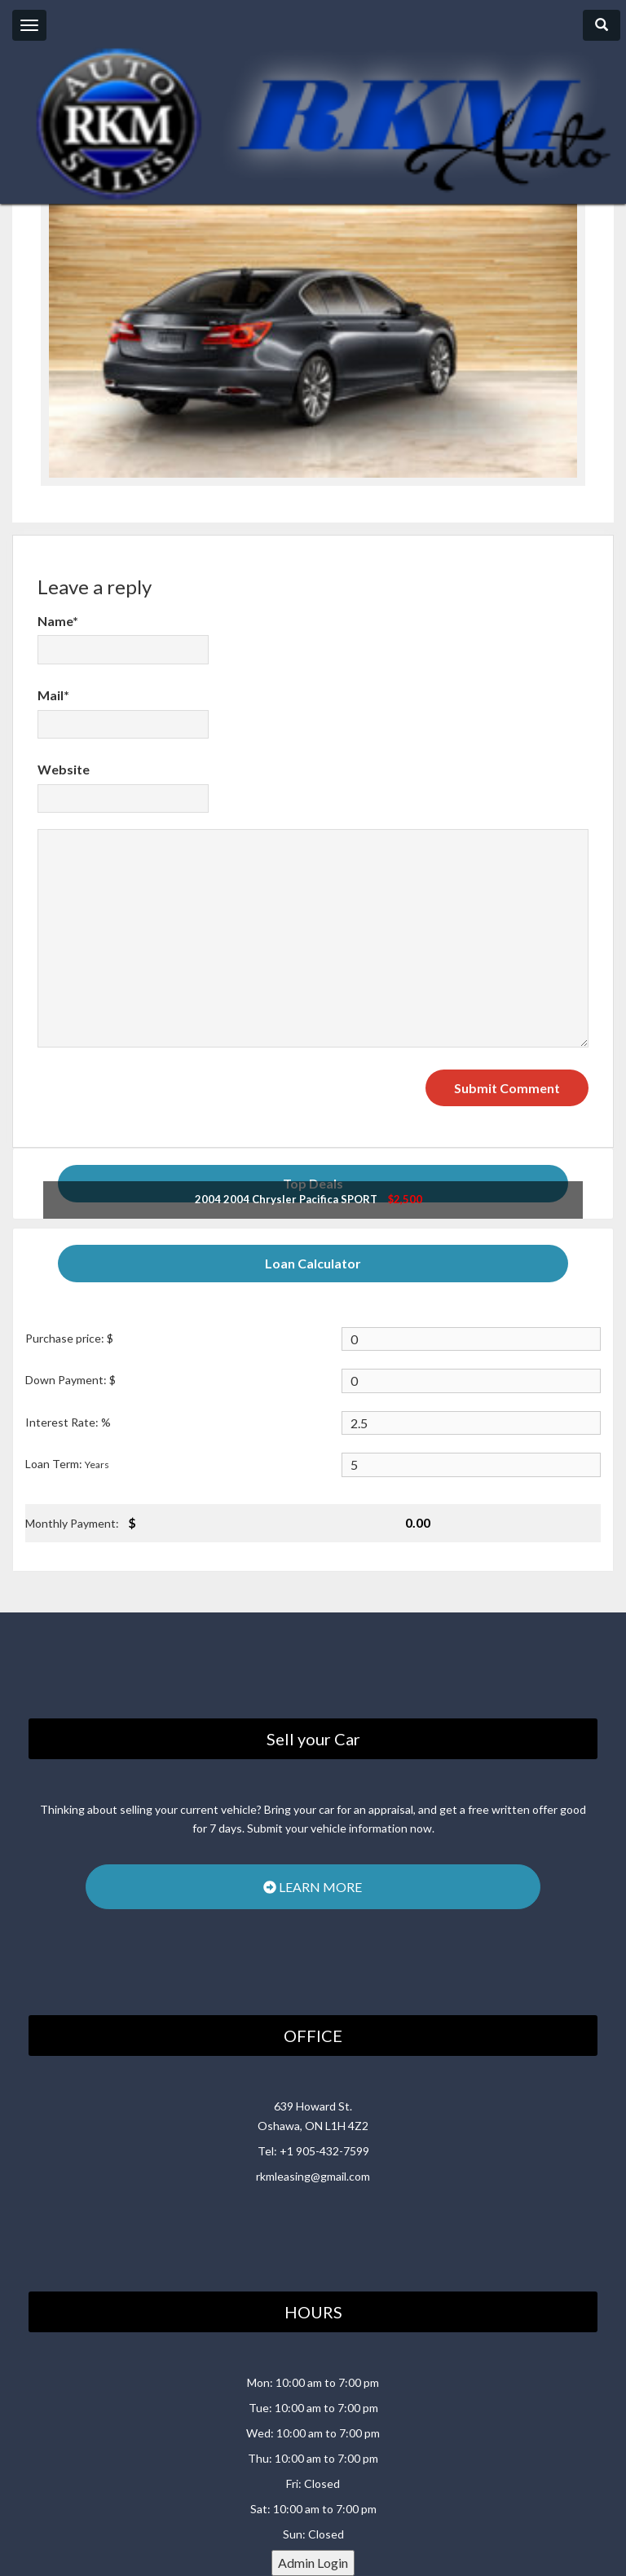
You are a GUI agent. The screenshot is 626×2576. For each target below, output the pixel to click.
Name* (57, 621)
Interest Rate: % (68, 1422)
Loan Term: (67, 1464)
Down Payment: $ (70, 1380)
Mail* (53, 695)
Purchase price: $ (69, 1338)
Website (63, 769)
